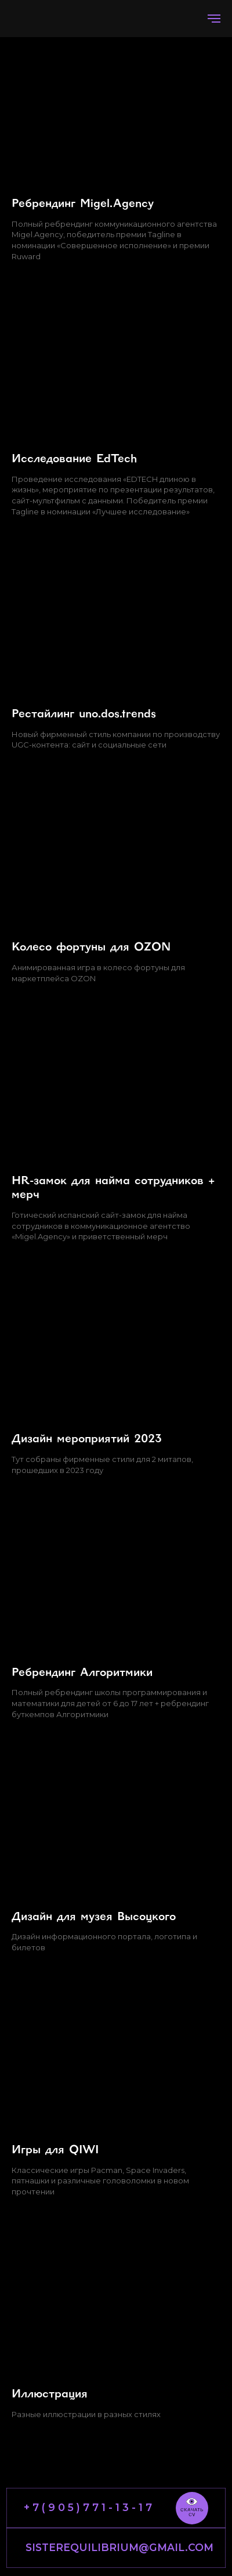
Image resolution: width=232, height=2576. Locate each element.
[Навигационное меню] (214, 18)
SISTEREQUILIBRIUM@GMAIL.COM (119, 2547)
